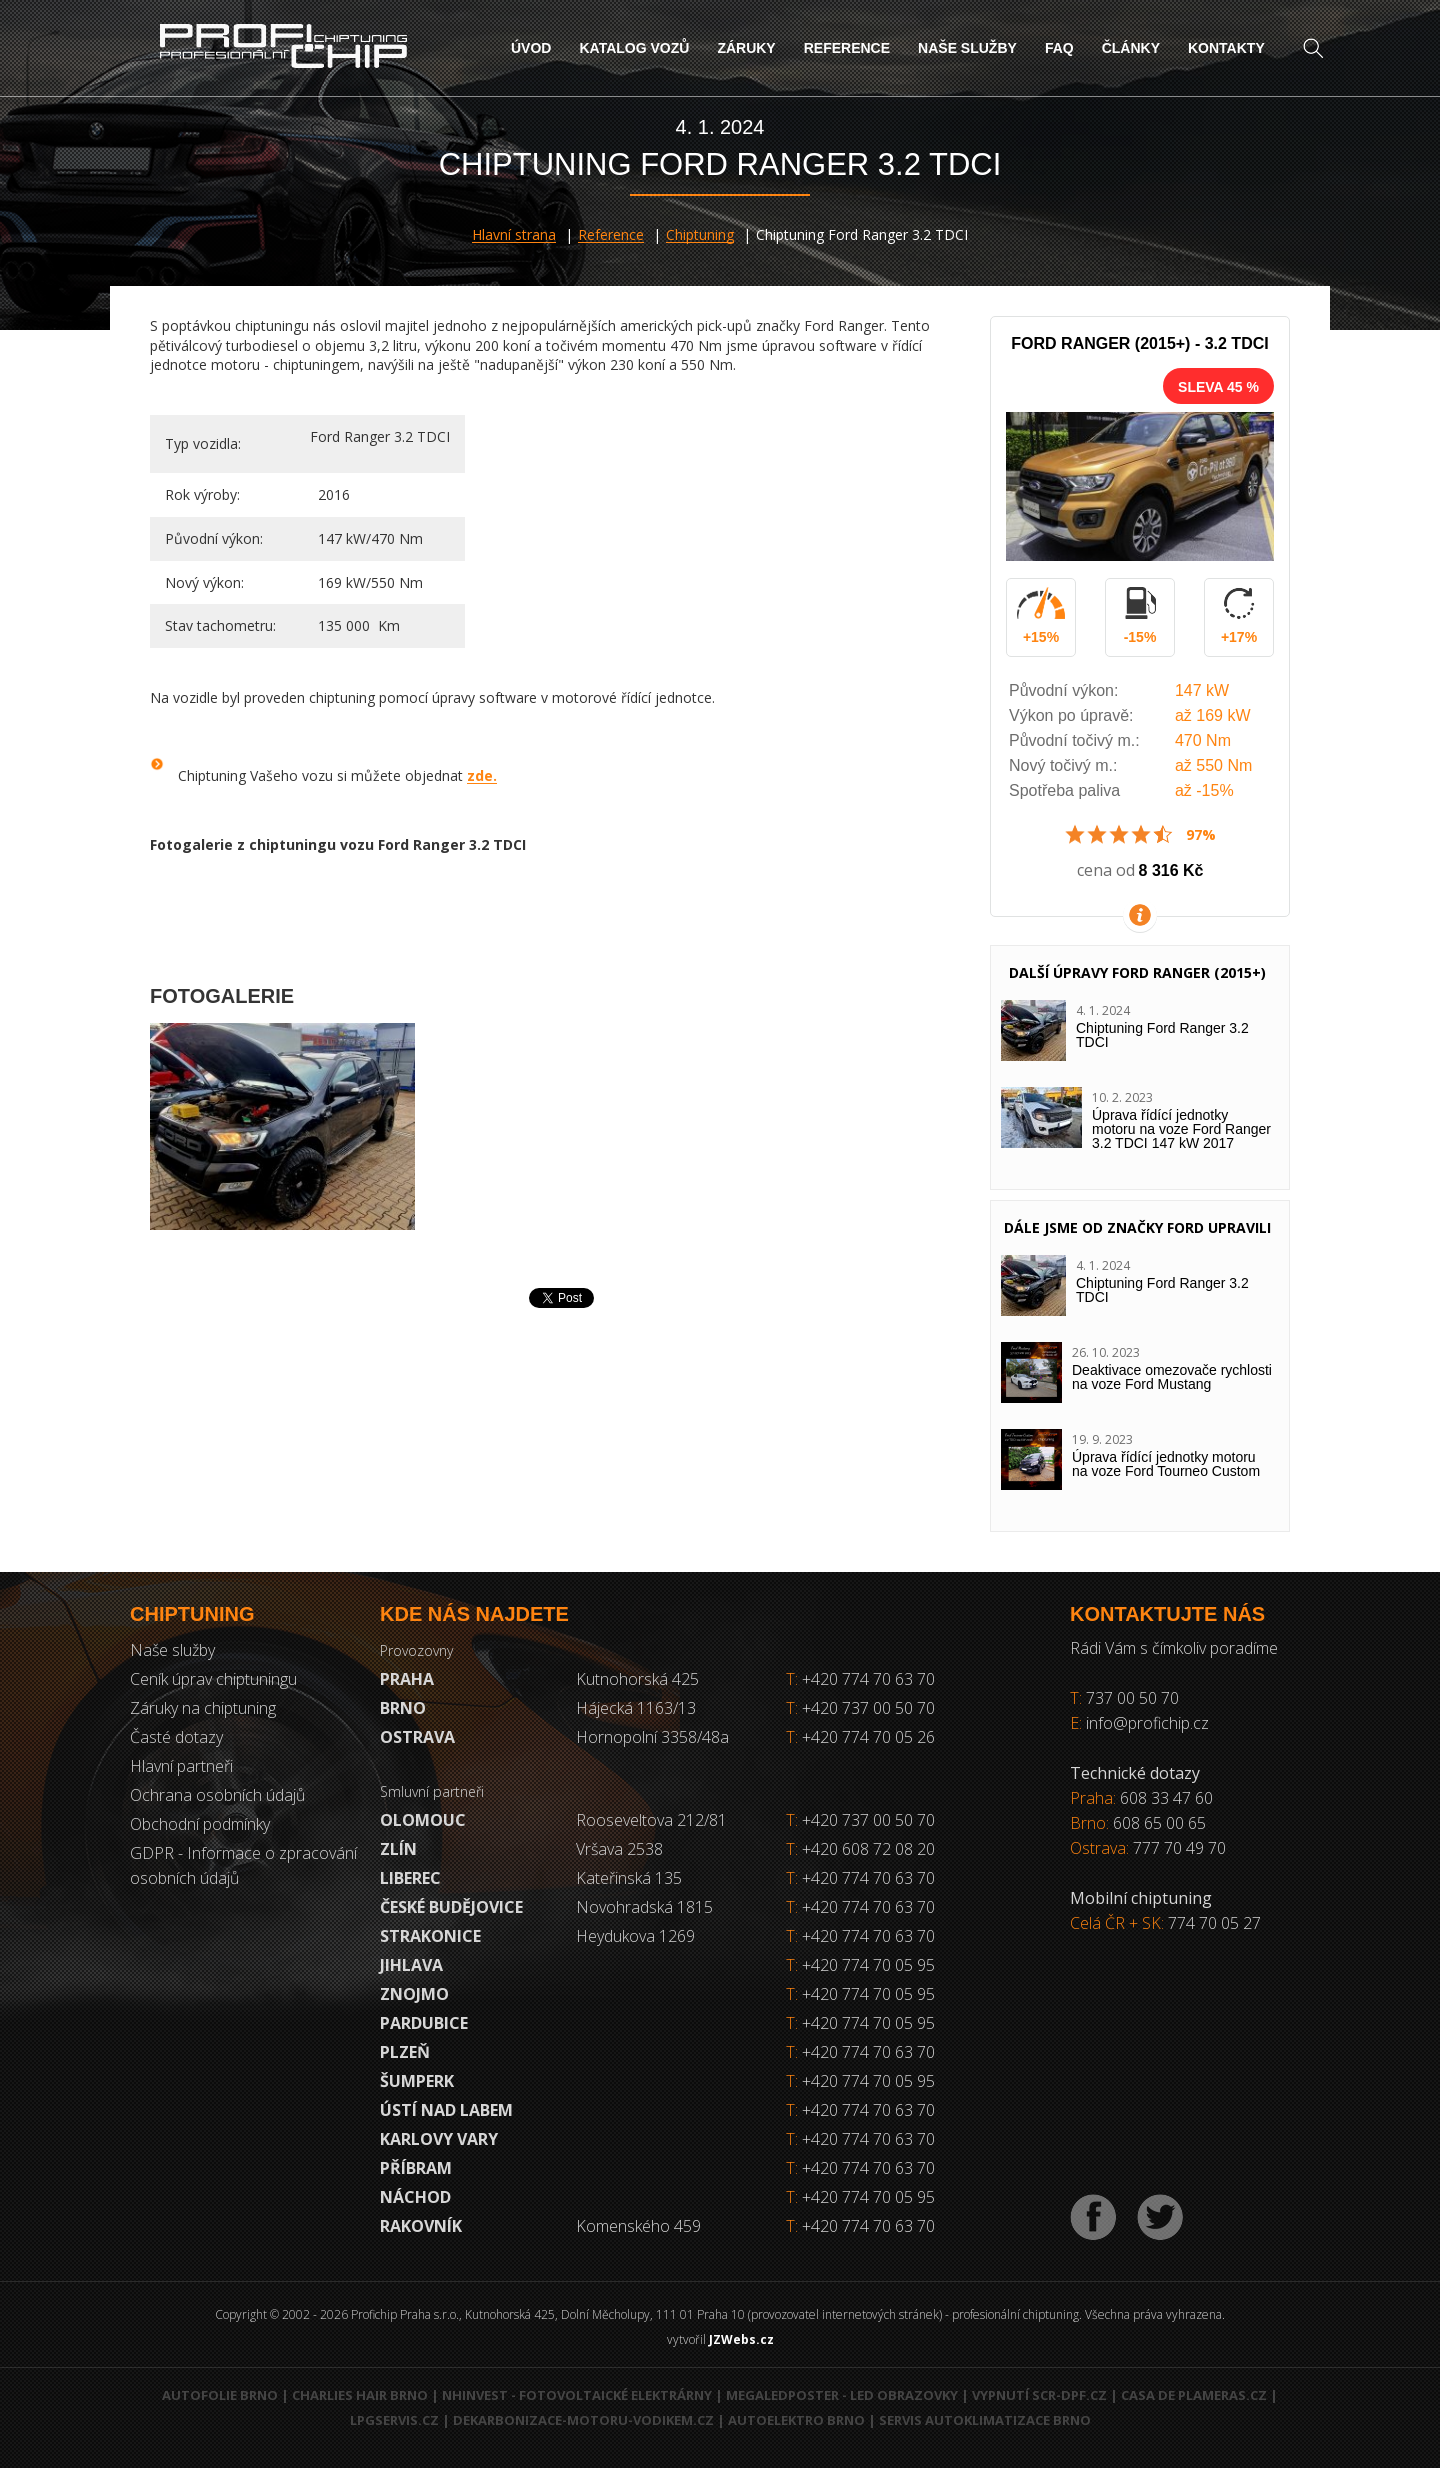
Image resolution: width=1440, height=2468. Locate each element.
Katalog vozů (634, 48)
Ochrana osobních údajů (217, 1795)
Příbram (416, 2168)
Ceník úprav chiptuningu (213, 1679)
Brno (403, 1708)
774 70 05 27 (1214, 1923)
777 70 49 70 (1179, 1848)
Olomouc (423, 1820)
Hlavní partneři (181, 1766)
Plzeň (405, 2052)
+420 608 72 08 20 (868, 1849)
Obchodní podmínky (200, 1824)
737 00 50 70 (1132, 1698)
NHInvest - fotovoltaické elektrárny (577, 2395)
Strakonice (430, 1936)
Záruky (746, 48)
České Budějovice (451, 1907)
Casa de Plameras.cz (1194, 2395)
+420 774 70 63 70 (860, 1679)
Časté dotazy (176, 1737)
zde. (482, 775)
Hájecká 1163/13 (636, 1708)
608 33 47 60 (1166, 1798)
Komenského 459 (638, 2226)
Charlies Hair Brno (360, 2395)
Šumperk (417, 2081)
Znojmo (414, 1994)
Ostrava (417, 1737)
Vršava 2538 (619, 1849)
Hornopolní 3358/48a (652, 1737)
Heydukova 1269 (635, 1936)
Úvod (531, 48)
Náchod (415, 2197)
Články (1131, 48)
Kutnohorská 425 (637, 1679)
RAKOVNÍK (421, 2226)
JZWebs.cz (741, 2339)
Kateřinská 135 (629, 1878)
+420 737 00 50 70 (860, 1708)
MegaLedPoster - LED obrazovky (842, 2395)
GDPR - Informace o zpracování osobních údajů (243, 1865)
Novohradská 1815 (644, 1907)
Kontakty (1226, 48)
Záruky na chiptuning (203, 1708)
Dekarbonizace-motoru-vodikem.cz (583, 2420)
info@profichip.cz (1147, 1723)
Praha (407, 1679)
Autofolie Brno (220, 2395)
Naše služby (967, 48)
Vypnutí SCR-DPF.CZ (1039, 2395)
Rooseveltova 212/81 (651, 1820)
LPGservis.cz (394, 2420)
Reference (847, 48)
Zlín (398, 1849)
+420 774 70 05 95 (868, 1965)
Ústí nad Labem (446, 2110)
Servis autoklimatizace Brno (985, 2420)
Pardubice (424, 2023)
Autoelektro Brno (796, 2420)
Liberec (410, 1878)
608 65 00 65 (1159, 1823)
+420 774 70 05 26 (860, 1737)
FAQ (1059, 48)
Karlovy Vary (439, 2139)
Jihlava (411, 1965)
